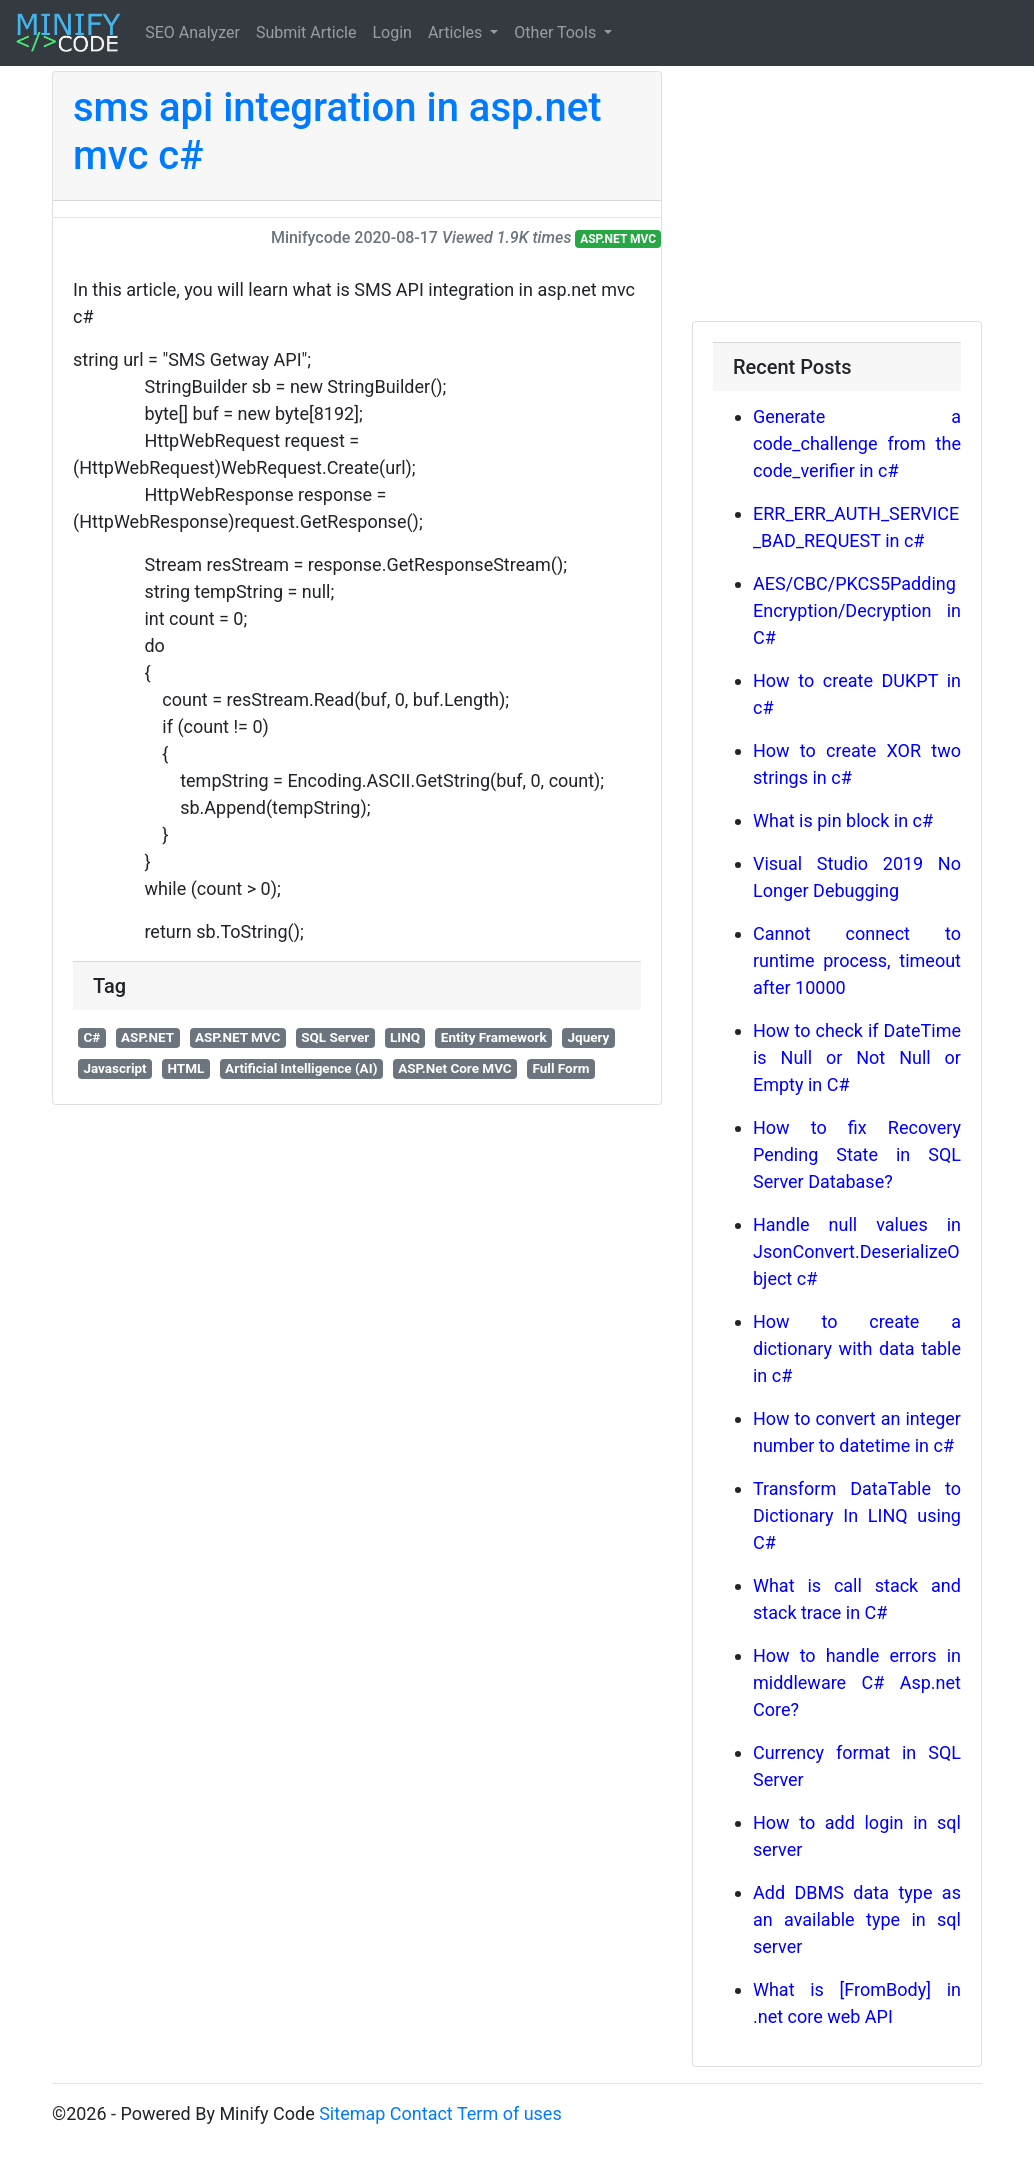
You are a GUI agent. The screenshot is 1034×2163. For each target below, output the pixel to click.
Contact (421, 2113)
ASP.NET (147, 1037)
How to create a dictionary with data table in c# (857, 1348)
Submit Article (306, 32)
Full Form (561, 1068)
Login (391, 32)
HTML (185, 1068)
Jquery (588, 1037)
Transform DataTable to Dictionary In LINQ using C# (857, 1515)
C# (91, 1037)
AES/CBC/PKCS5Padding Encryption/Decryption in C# (857, 610)
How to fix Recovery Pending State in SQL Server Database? (857, 1154)
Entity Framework (494, 1037)
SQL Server (335, 1037)
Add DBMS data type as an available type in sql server (857, 1919)
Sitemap (352, 2113)
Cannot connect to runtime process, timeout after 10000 (857, 960)
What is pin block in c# (843, 820)
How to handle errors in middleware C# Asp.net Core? (857, 1682)
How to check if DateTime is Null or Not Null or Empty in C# (857, 1057)
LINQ (405, 1037)
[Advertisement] (837, 196)
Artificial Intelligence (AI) (301, 1068)
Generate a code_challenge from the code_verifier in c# (857, 443)
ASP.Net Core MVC (455, 1068)
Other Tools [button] (557, 32)
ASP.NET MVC (618, 239)
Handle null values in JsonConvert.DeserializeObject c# (857, 1251)
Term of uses (509, 2113)
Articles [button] (457, 32)
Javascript (114, 1068)
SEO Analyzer (192, 32)
